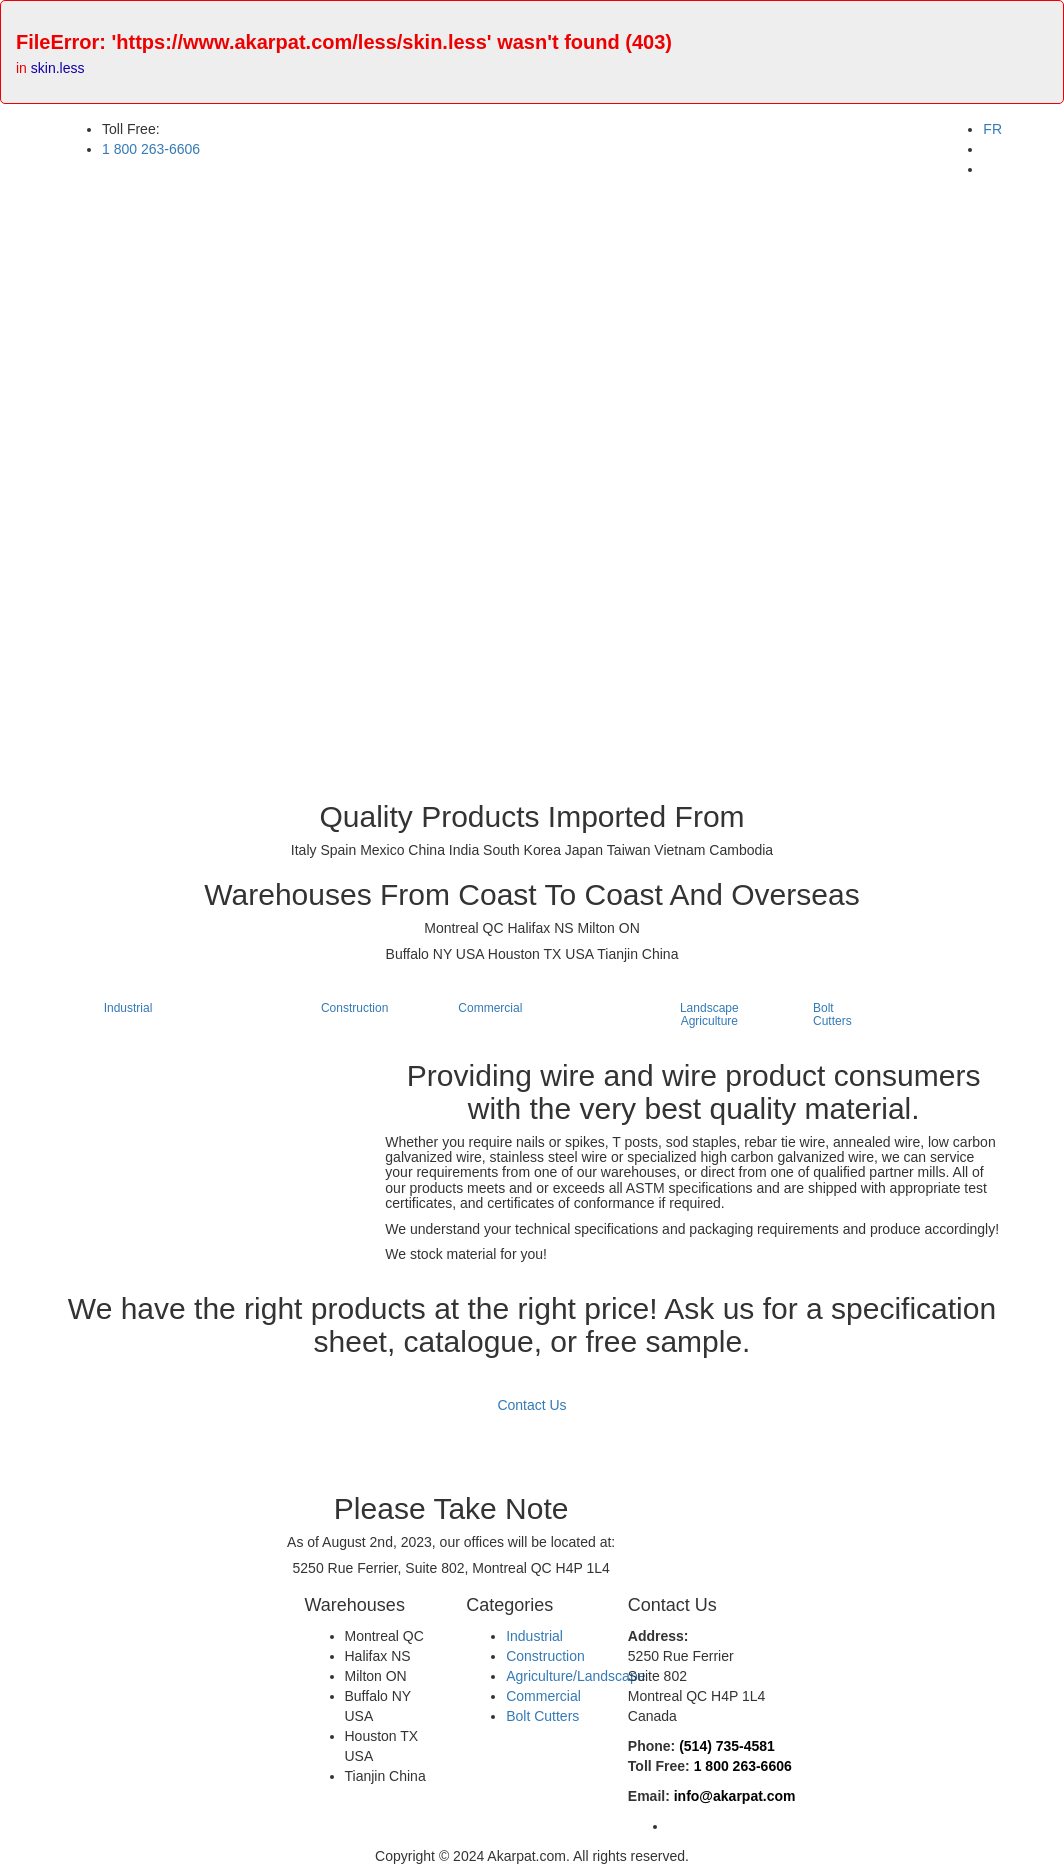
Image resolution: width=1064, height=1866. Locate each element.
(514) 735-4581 (727, 1746)
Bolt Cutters (542, 1716)
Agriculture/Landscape (575, 1676)
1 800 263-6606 (743, 1766)
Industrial (534, 1636)
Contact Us (531, 1405)
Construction (545, 1656)
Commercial (543, 1696)
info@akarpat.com (735, 1796)
